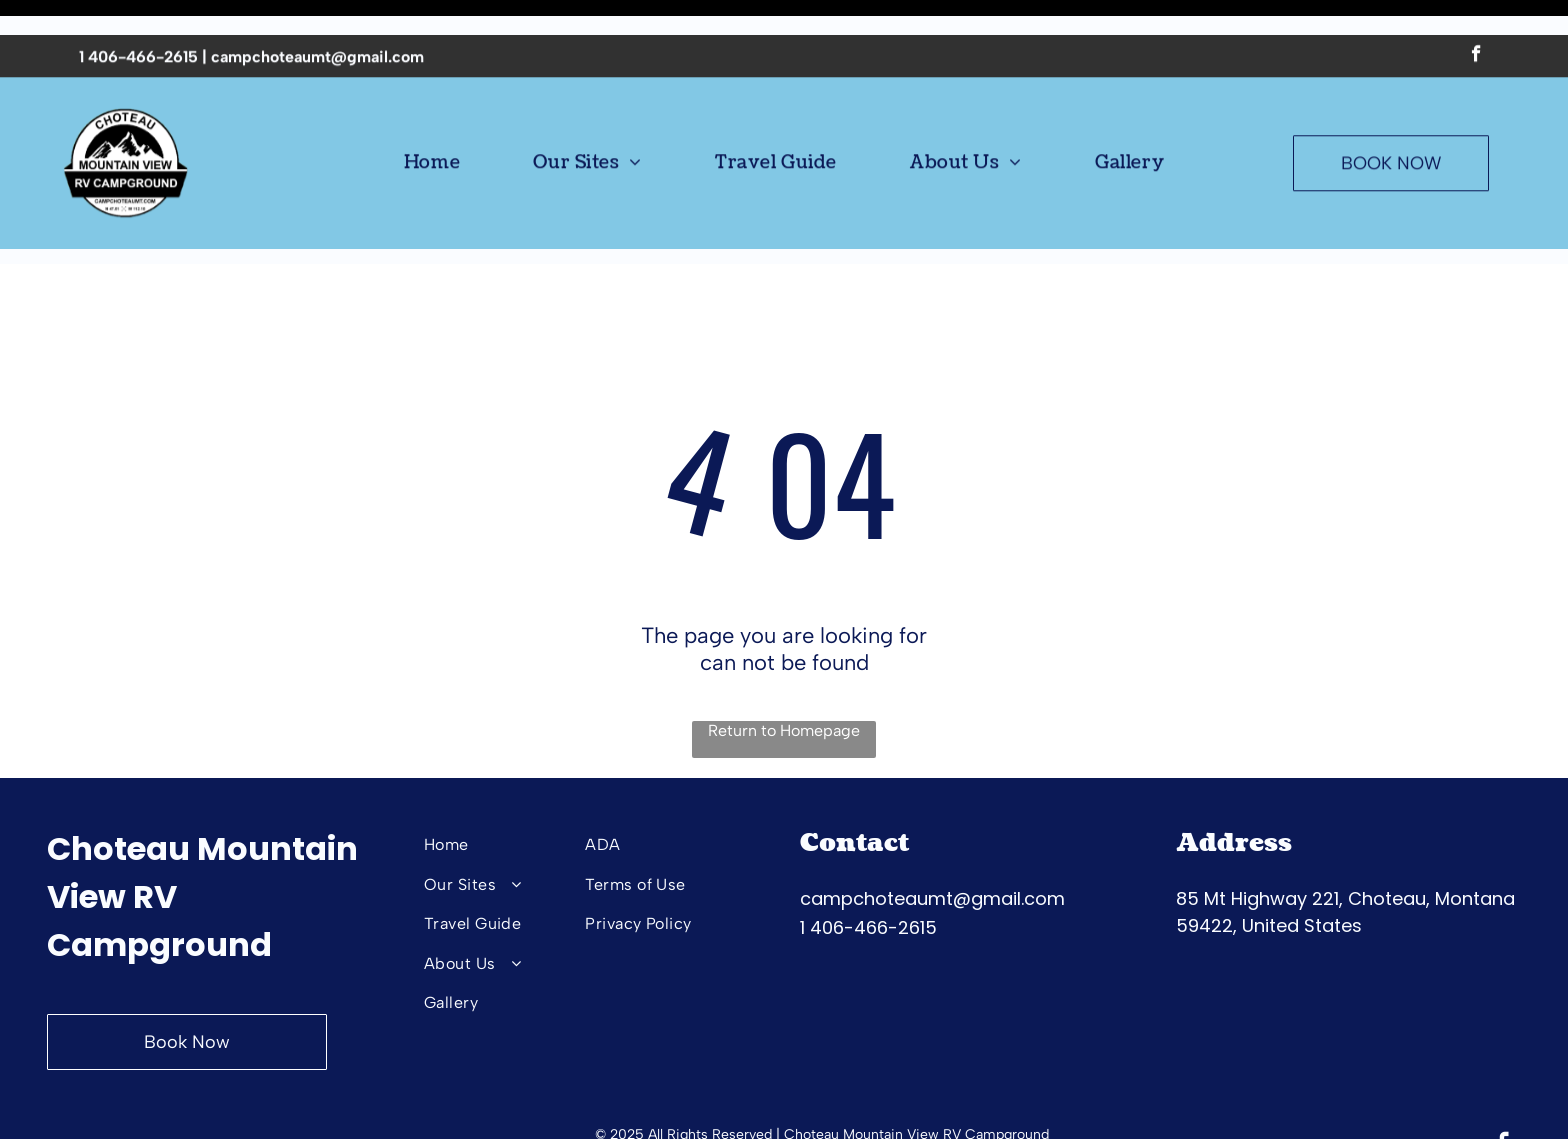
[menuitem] (432, 128)
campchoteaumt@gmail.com (317, 21)
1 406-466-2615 (138, 21)
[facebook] (1476, 21)
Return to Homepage (784, 680)
